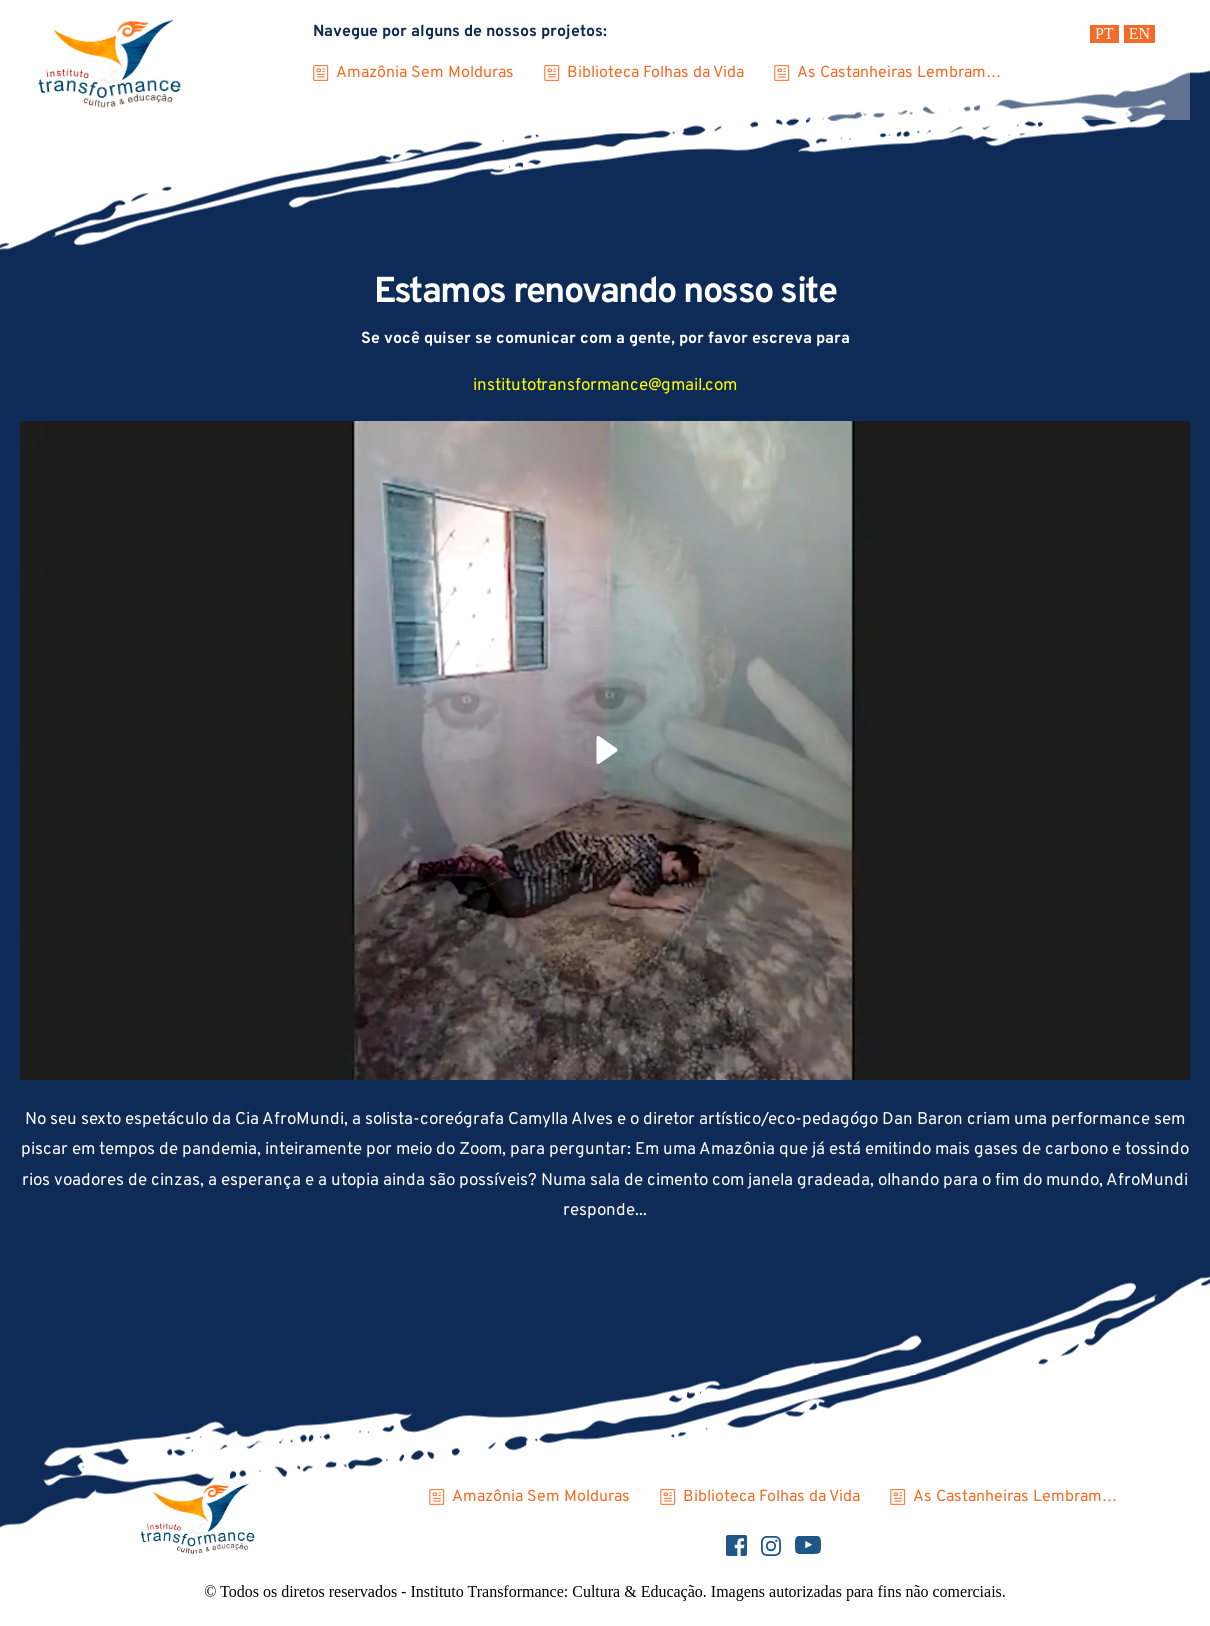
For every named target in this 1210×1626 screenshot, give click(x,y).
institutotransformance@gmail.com (605, 386)
